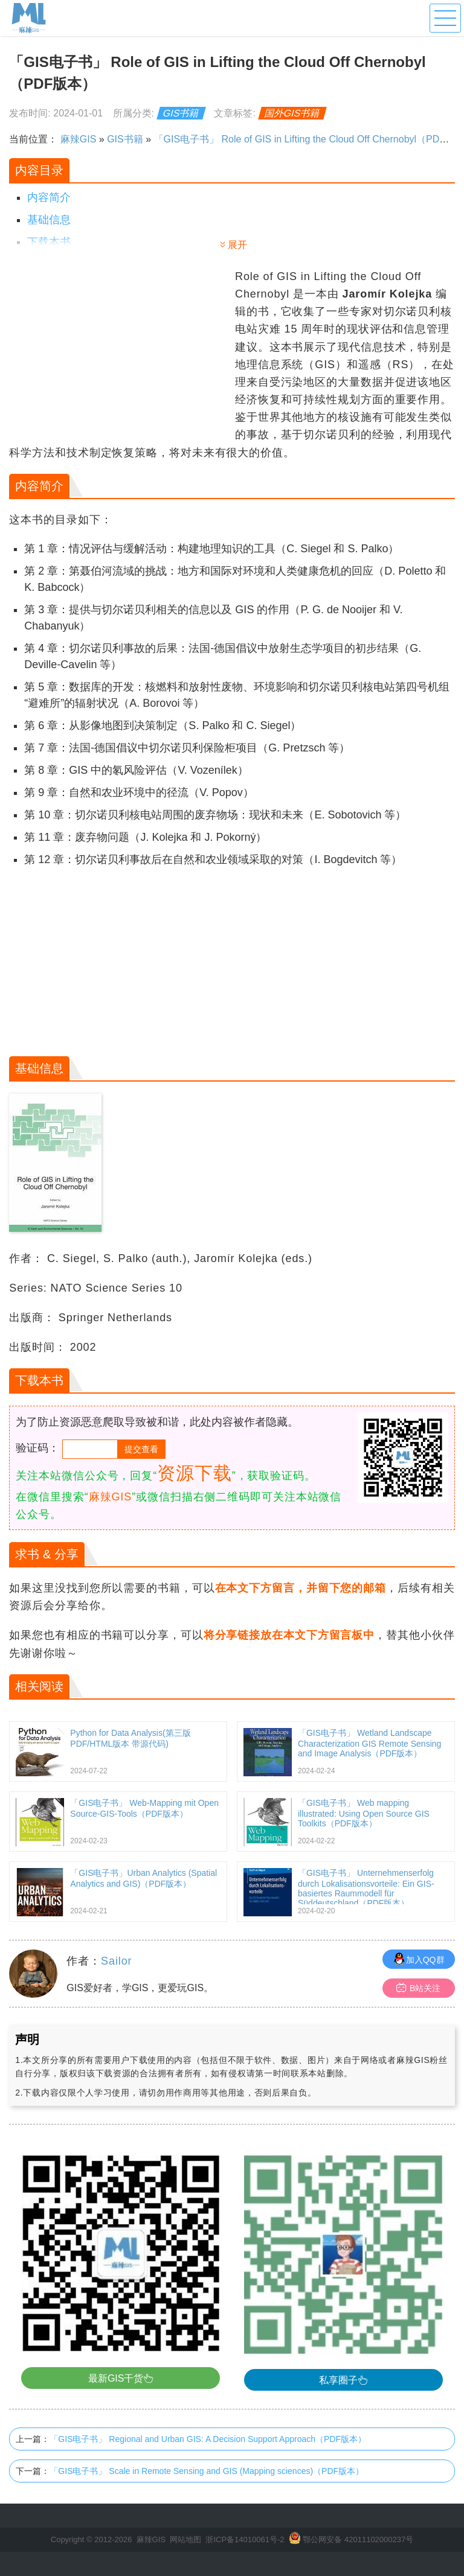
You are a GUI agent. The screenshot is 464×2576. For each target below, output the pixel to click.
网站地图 (185, 2539)
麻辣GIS (78, 139)
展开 (237, 245)
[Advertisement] (120, 352)
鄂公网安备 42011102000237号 (358, 2539)
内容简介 (49, 197)
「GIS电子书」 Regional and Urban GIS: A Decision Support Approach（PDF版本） (208, 2439)
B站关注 (418, 1988)
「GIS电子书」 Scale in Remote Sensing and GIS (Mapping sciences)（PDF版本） (207, 2471)
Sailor (116, 1961)
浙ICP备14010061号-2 (244, 2539)
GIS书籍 (181, 113)
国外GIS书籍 (292, 113)
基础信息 (49, 220)
